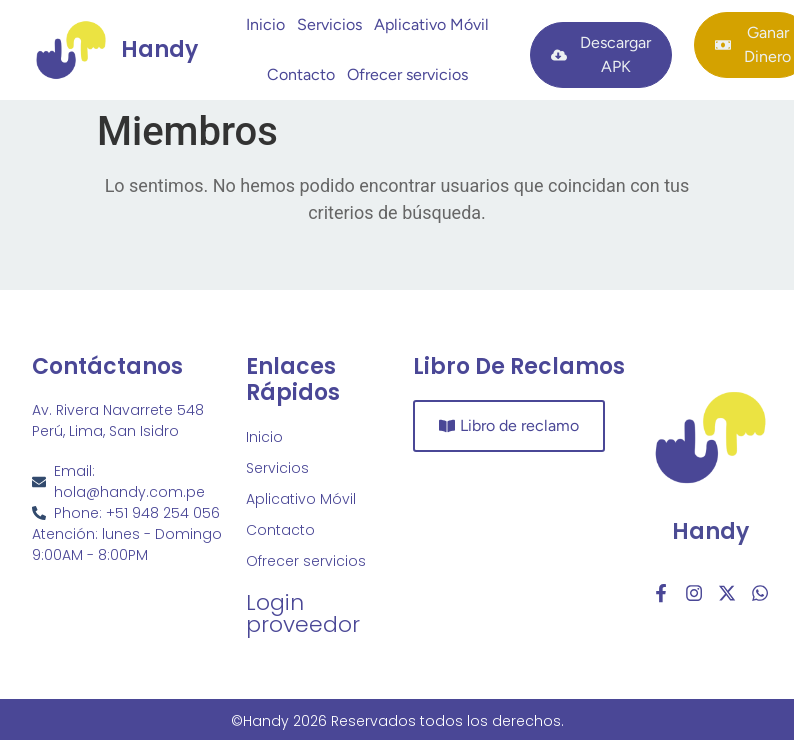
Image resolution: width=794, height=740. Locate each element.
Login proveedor (303, 613)
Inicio (265, 24)
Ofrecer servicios (407, 74)
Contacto (301, 74)
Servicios (329, 24)
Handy (710, 531)
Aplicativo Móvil (431, 24)
